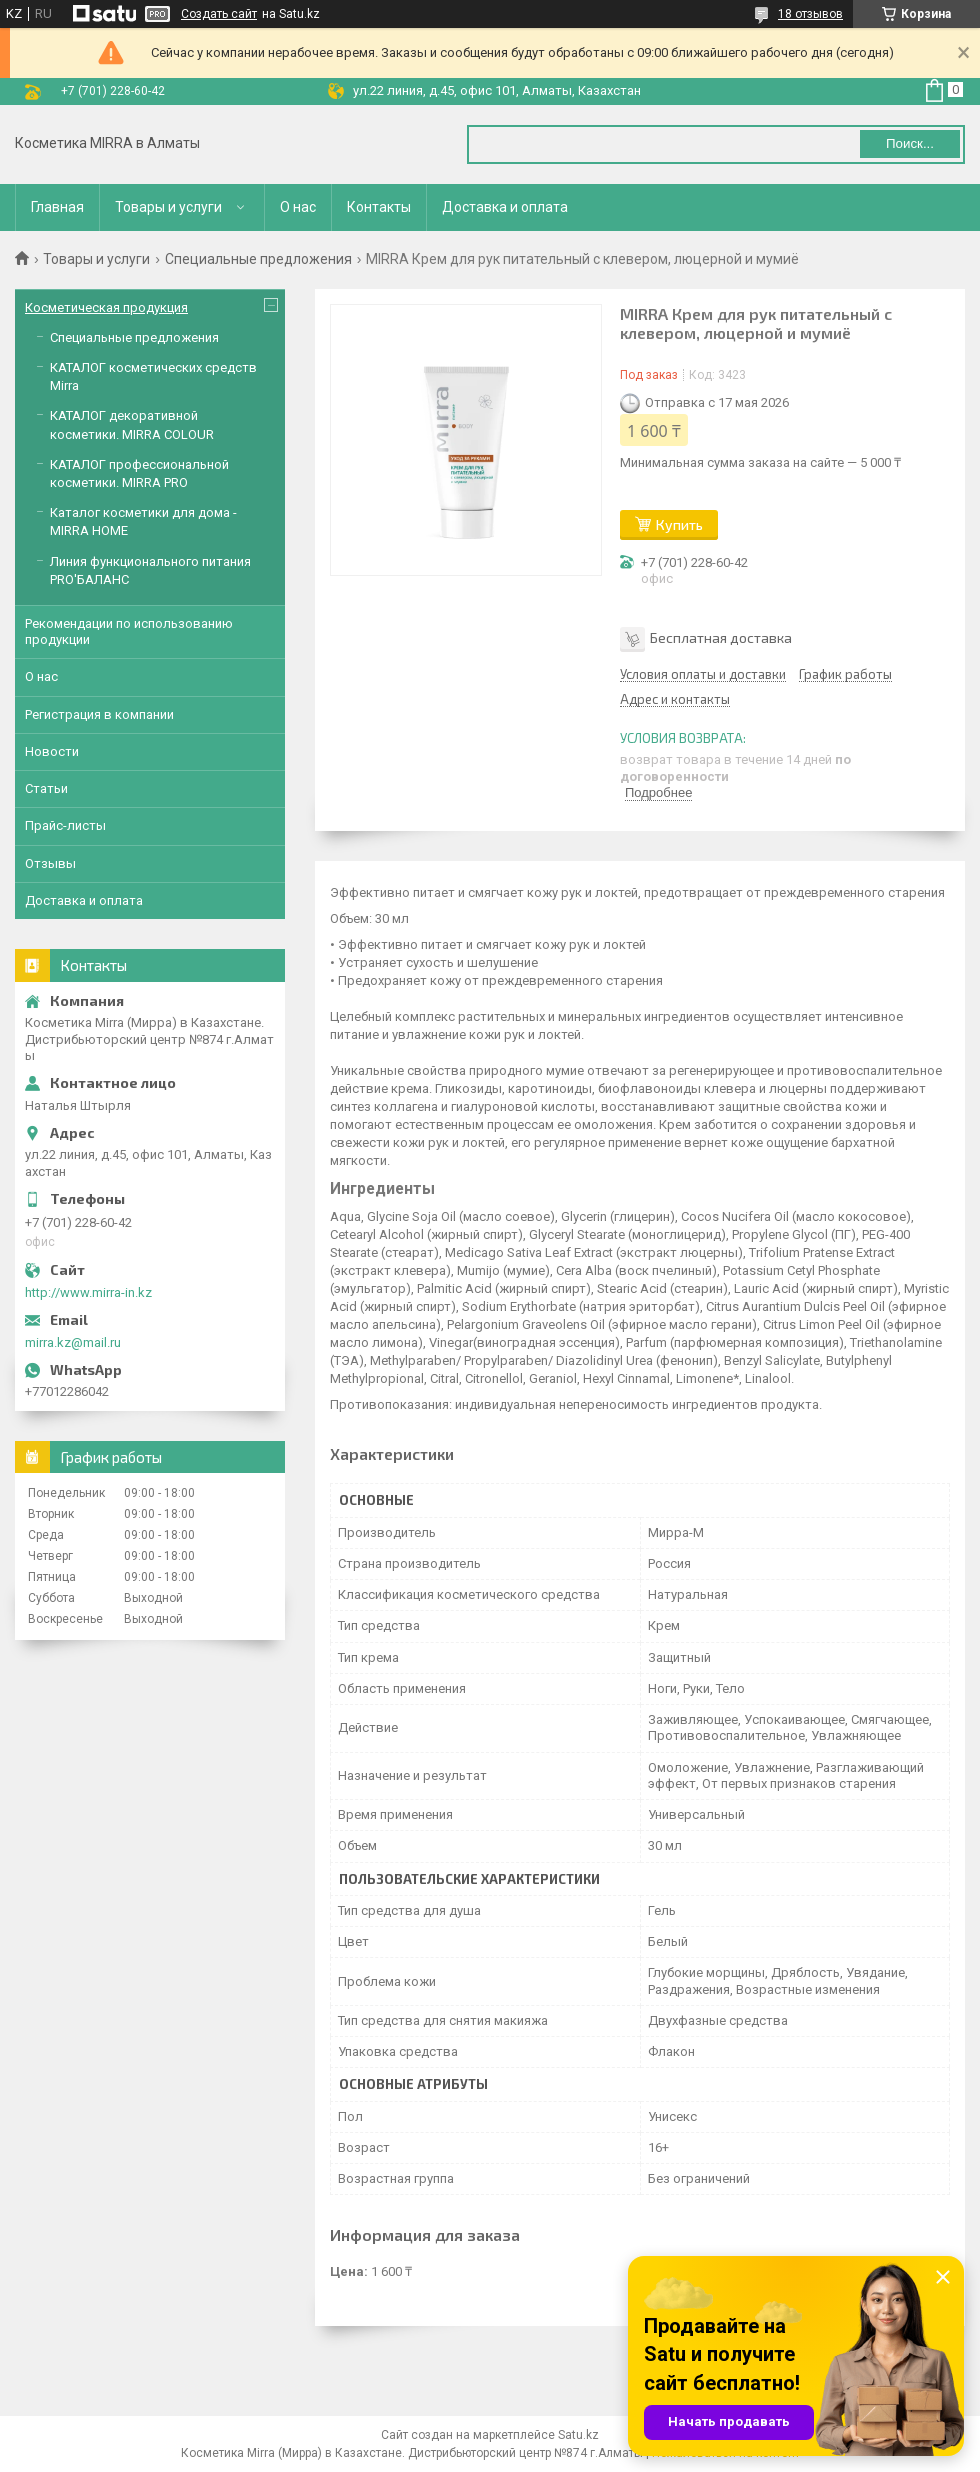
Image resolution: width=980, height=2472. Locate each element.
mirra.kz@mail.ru (73, 1342)
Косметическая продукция (106, 307)
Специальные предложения (258, 259)
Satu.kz (578, 2435)
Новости (52, 751)
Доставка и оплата (505, 207)
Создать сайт (219, 14)
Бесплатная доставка (721, 637)
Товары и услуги (168, 207)
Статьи (46, 788)
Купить (679, 524)
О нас (298, 207)
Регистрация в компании (99, 714)
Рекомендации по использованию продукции (129, 631)
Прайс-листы (65, 825)
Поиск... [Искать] (910, 143)
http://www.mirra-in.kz (88, 1292)
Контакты (379, 207)
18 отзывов (810, 14)
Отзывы (50, 863)
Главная (57, 207)
